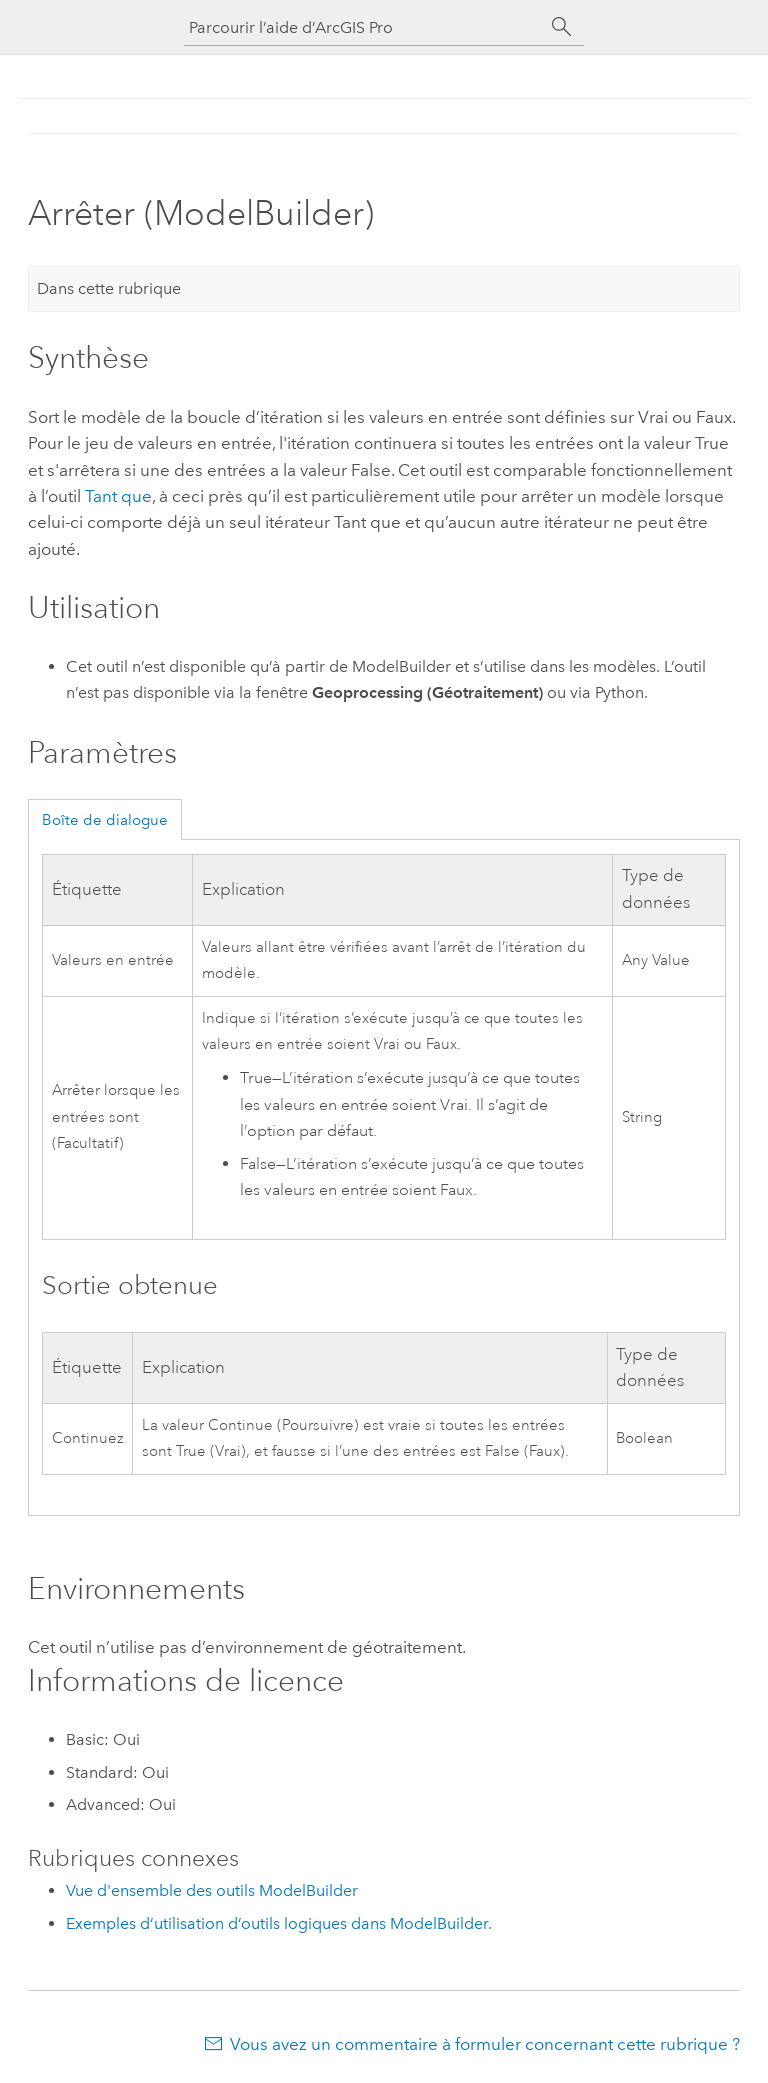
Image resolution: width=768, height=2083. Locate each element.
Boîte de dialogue (105, 820)
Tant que (118, 496)
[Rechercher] (562, 27)
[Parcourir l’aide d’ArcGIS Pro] (364, 27)
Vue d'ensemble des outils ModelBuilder (212, 1890)
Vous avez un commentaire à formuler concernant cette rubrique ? (485, 2044)
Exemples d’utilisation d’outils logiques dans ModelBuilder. (279, 1923)
